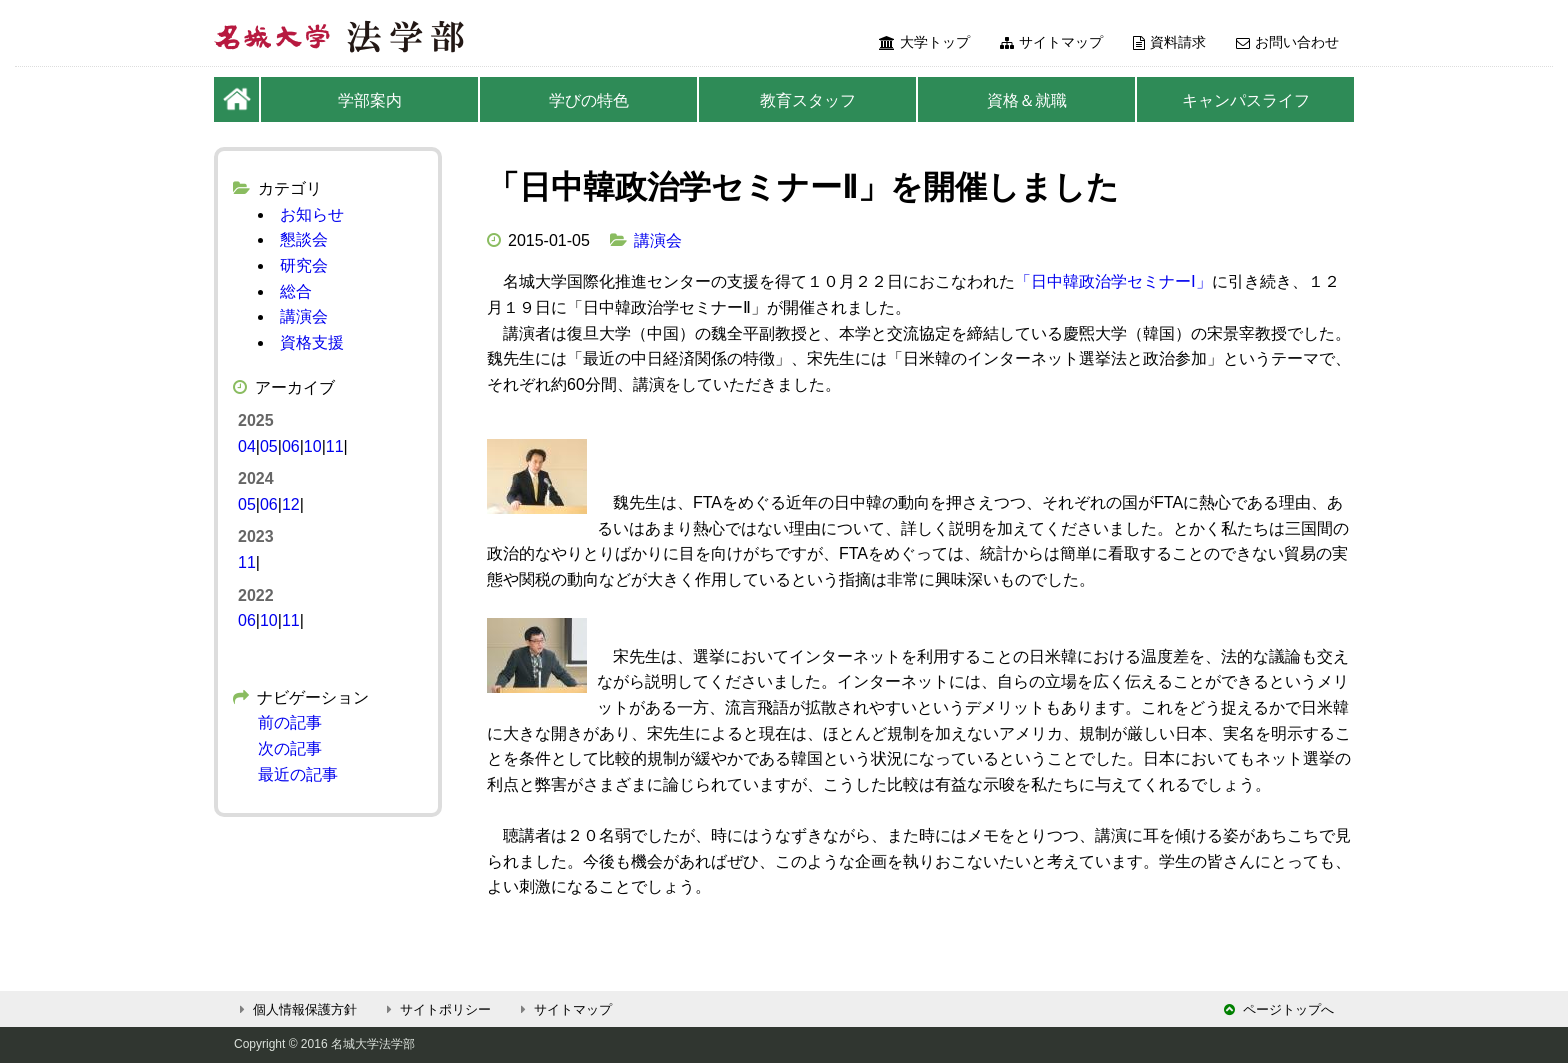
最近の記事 (298, 774)
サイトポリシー (436, 1009)
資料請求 (1169, 42)
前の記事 (290, 722)
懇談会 (304, 239)
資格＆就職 (1027, 100)
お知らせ (312, 214)
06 (291, 446)
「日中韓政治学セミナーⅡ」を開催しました (803, 187)
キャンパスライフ (1246, 100)
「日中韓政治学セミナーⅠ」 (1113, 281)
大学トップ (924, 42)
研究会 (304, 265)
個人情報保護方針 (295, 1009)
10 (313, 446)
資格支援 (312, 342)
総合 (296, 291)
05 (269, 446)
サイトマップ (1051, 42)
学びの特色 (589, 100)
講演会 (658, 240)
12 (291, 504)
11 (335, 446)
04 (247, 446)
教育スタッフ (808, 100)
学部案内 (370, 100)
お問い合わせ (1287, 42)
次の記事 (290, 748)
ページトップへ (1279, 1009)
